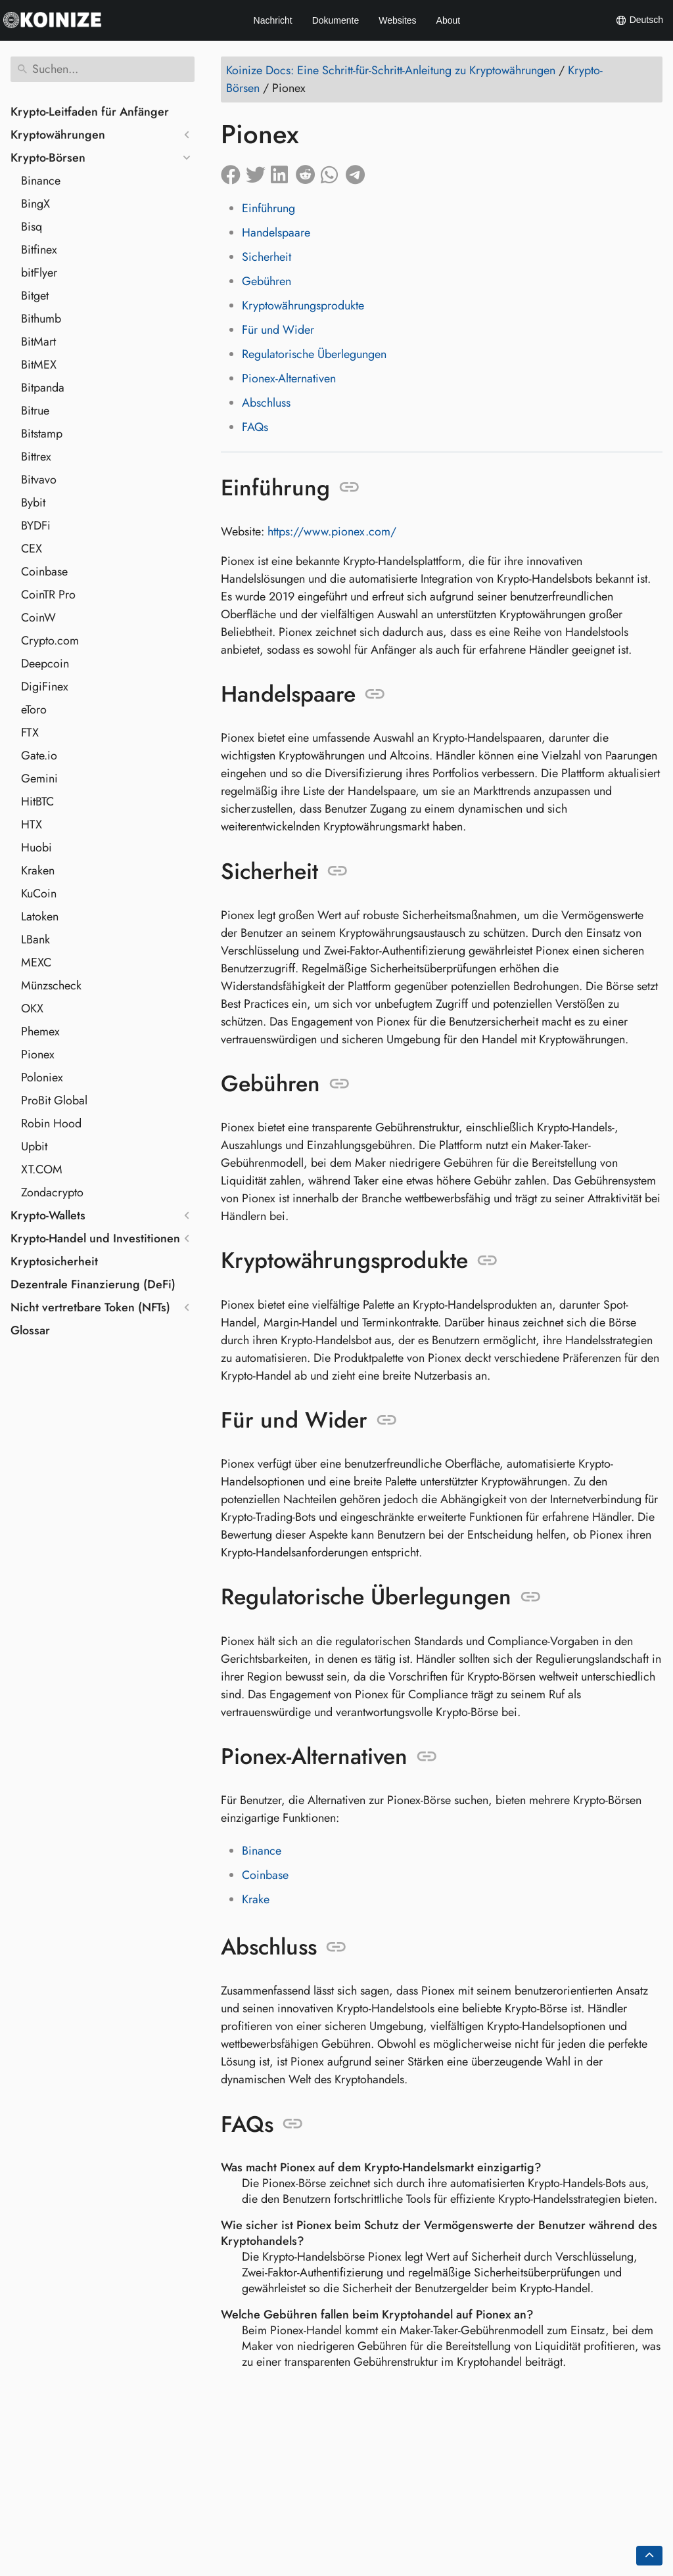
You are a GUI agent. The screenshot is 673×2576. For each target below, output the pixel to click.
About (448, 20)
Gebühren (266, 281)
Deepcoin (45, 663)
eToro (34, 709)
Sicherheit (266, 256)
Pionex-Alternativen (289, 378)
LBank (35, 939)
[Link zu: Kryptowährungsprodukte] (487, 1260)
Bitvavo (39, 479)
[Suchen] (103, 69)
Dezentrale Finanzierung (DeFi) (93, 1284)
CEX (31, 548)
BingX (35, 203)
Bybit (33, 502)
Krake (255, 1899)
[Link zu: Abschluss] (336, 1947)
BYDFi (36, 525)
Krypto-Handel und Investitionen (95, 1238)
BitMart (38, 341)
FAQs (255, 427)
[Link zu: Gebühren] (339, 1084)
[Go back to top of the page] (649, 2555)
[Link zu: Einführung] (349, 487)
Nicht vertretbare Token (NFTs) (90, 1307)
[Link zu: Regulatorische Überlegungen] (531, 1597)
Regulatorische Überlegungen (314, 354)
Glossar (30, 1330)
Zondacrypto (52, 1192)
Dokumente (336, 20)
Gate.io (39, 755)
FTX (30, 732)
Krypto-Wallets (48, 1215)
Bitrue (35, 410)
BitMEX (39, 364)
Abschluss (266, 402)
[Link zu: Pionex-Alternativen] (427, 1756)
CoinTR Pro (48, 594)
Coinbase (44, 571)
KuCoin (39, 893)
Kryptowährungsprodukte (303, 305)
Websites (397, 20)
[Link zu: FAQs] (293, 2124)
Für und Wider (278, 329)
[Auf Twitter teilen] (258, 172)
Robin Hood (51, 1123)
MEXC (36, 962)
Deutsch (639, 20)
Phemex (40, 1031)
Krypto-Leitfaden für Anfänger (90, 111)
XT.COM (41, 1169)
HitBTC (37, 801)
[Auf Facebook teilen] (233, 172)
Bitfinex (39, 249)
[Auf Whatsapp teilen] (333, 172)
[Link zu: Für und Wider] (387, 1420)
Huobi (36, 847)
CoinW (38, 617)
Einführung (268, 208)
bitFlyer (39, 272)
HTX (31, 824)
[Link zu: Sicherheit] (337, 871)
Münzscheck (51, 985)
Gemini (39, 778)
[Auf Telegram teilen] (358, 172)
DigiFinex (44, 686)
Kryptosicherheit (54, 1261)
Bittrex (36, 456)
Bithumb (41, 318)
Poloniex (42, 1077)
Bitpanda (42, 387)
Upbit (34, 1146)
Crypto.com (50, 640)
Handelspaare (276, 232)
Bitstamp (41, 433)
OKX (32, 1008)
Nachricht (273, 20)
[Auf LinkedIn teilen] (283, 172)
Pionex (38, 1054)
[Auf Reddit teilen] (308, 172)
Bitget (35, 295)
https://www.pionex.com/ (331, 531)
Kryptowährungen (58, 134)
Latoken (39, 916)
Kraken (38, 870)
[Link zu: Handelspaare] (375, 694)
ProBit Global (54, 1100)
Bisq (31, 226)
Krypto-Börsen (48, 157)
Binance (40, 180)
